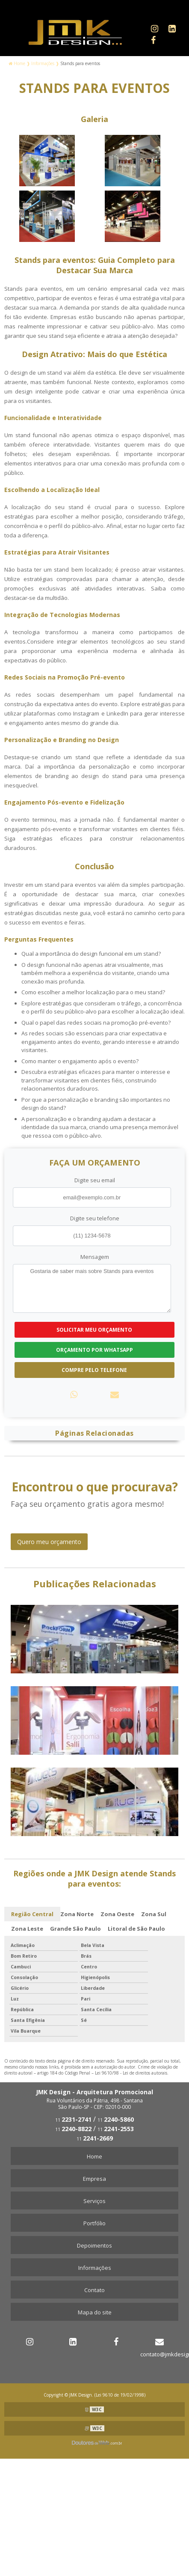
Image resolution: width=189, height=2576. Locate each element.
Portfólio (94, 2223)
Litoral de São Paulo (136, 1928)
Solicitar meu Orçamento (94, 1329)
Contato (94, 2290)
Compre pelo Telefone (94, 1370)
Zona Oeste (117, 1914)
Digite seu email (94, 1180)
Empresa (94, 2178)
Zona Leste (27, 1928)
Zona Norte (77, 1914)
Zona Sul (153, 1914)
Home (94, 2156)
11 (73, 2120)
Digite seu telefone (94, 1218)
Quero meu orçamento (49, 1542)
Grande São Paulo (75, 1928)
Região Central (32, 1914)
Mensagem (94, 1257)
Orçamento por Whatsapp (94, 1350)
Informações (94, 2268)
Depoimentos (94, 2245)
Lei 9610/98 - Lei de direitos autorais (131, 2073)
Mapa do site (95, 2312)
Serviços (94, 2201)
